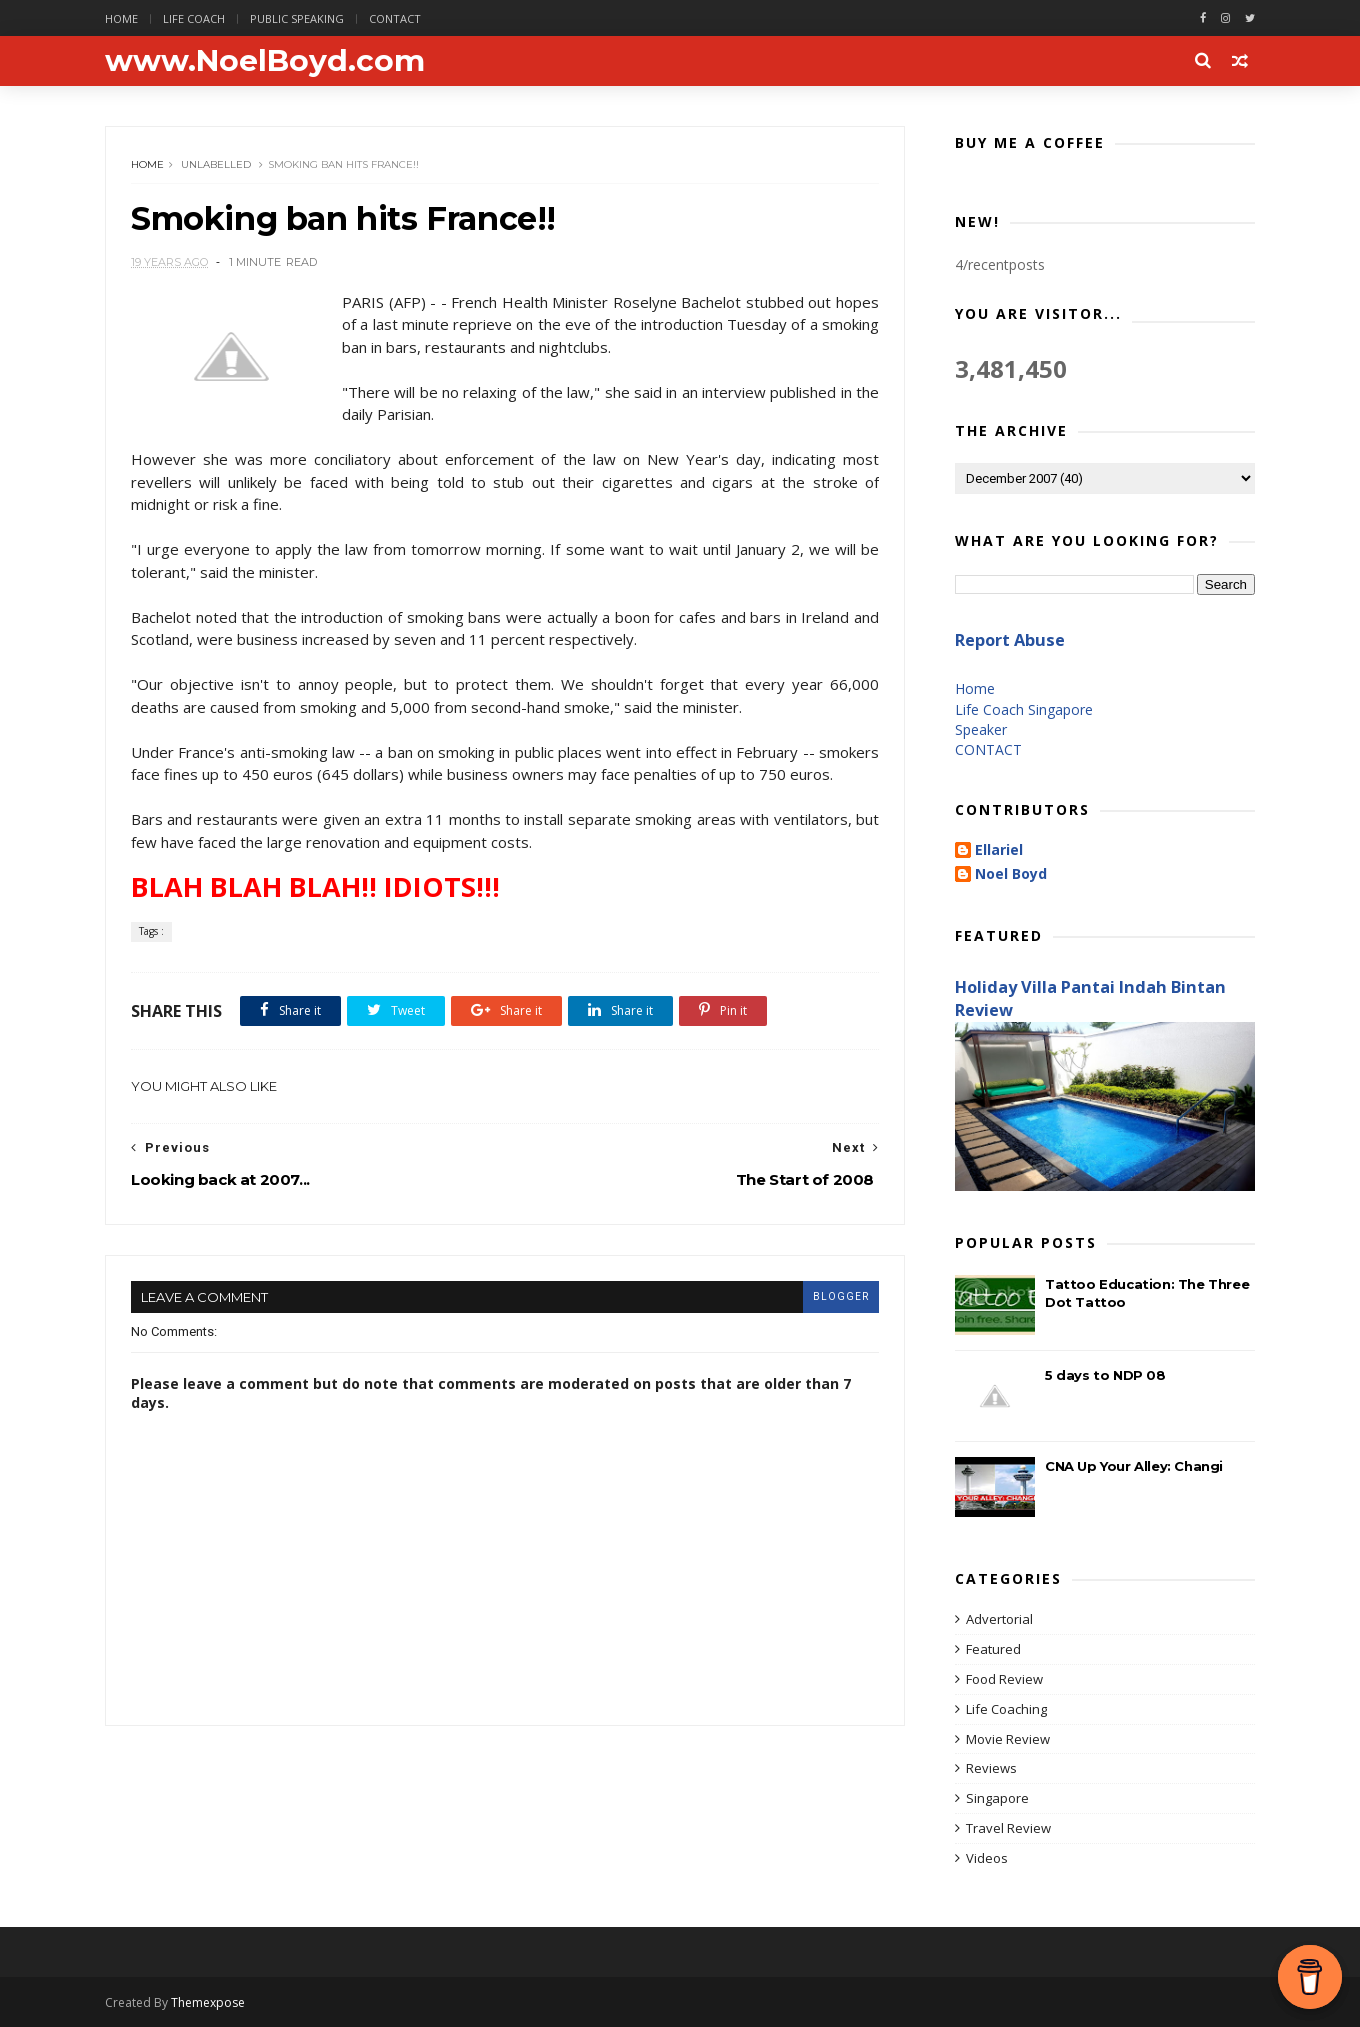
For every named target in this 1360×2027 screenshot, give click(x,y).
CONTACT (988, 749)
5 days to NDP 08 (1105, 1375)
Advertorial (999, 1619)
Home (121, 18)
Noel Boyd (1011, 874)
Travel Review (1008, 1828)
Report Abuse (1010, 640)
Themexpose (208, 2002)
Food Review (1004, 1679)
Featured (993, 1649)
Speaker (981, 729)
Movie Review (1008, 1739)
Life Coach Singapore (1024, 709)
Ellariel (999, 850)
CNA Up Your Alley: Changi (1134, 1466)
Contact (395, 18)
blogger (841, 1296)
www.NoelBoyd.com (265, 60)
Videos (987, 1858)
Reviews (991, 1768)
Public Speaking (297, 18)
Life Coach (194, 18)
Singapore (997, 1798)
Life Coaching (1006, 1709)
